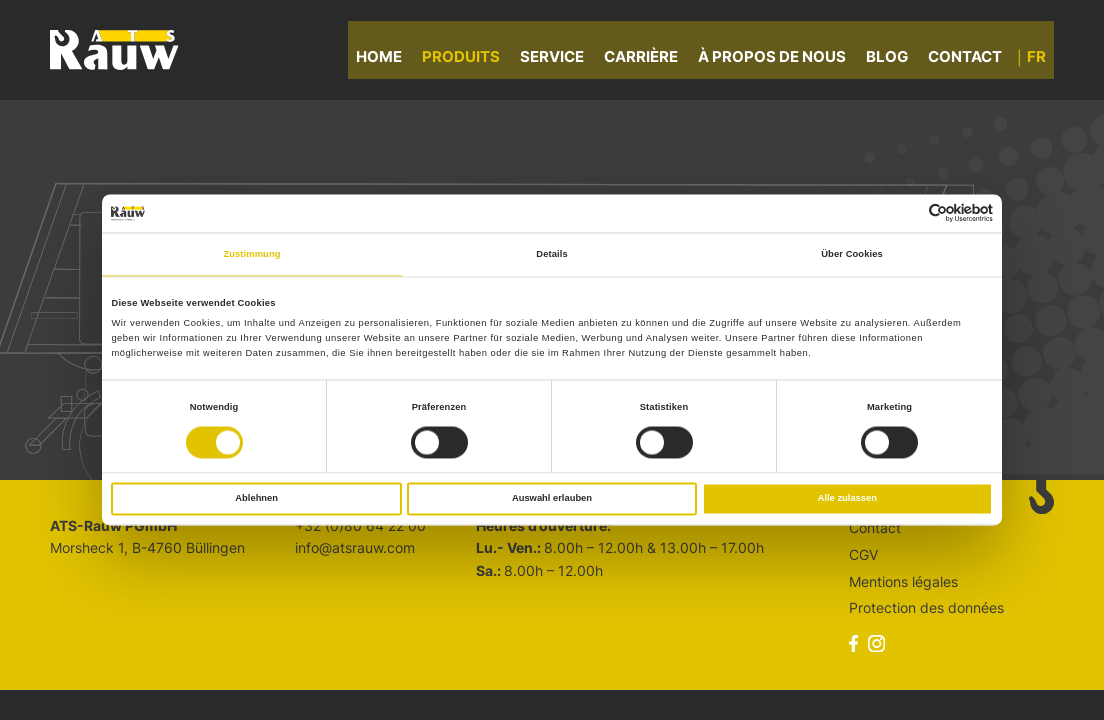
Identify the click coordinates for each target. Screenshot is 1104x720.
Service (560, 59)
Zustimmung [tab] (251, 254)
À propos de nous (780, 59)
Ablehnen (256, 499)
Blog (895, 59)
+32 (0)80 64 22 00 (360, 525)
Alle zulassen (847, 499)
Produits (469, 59)
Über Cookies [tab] (852, 254)
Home (387, 59)
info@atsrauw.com (355, 547)
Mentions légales (903, 581)
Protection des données (926, 607)
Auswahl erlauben (552, 499)
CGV (863, 554)
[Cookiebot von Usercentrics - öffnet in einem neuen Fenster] (905, 213)
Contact (973, 59)
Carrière (649, 59)
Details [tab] (551, 254)
